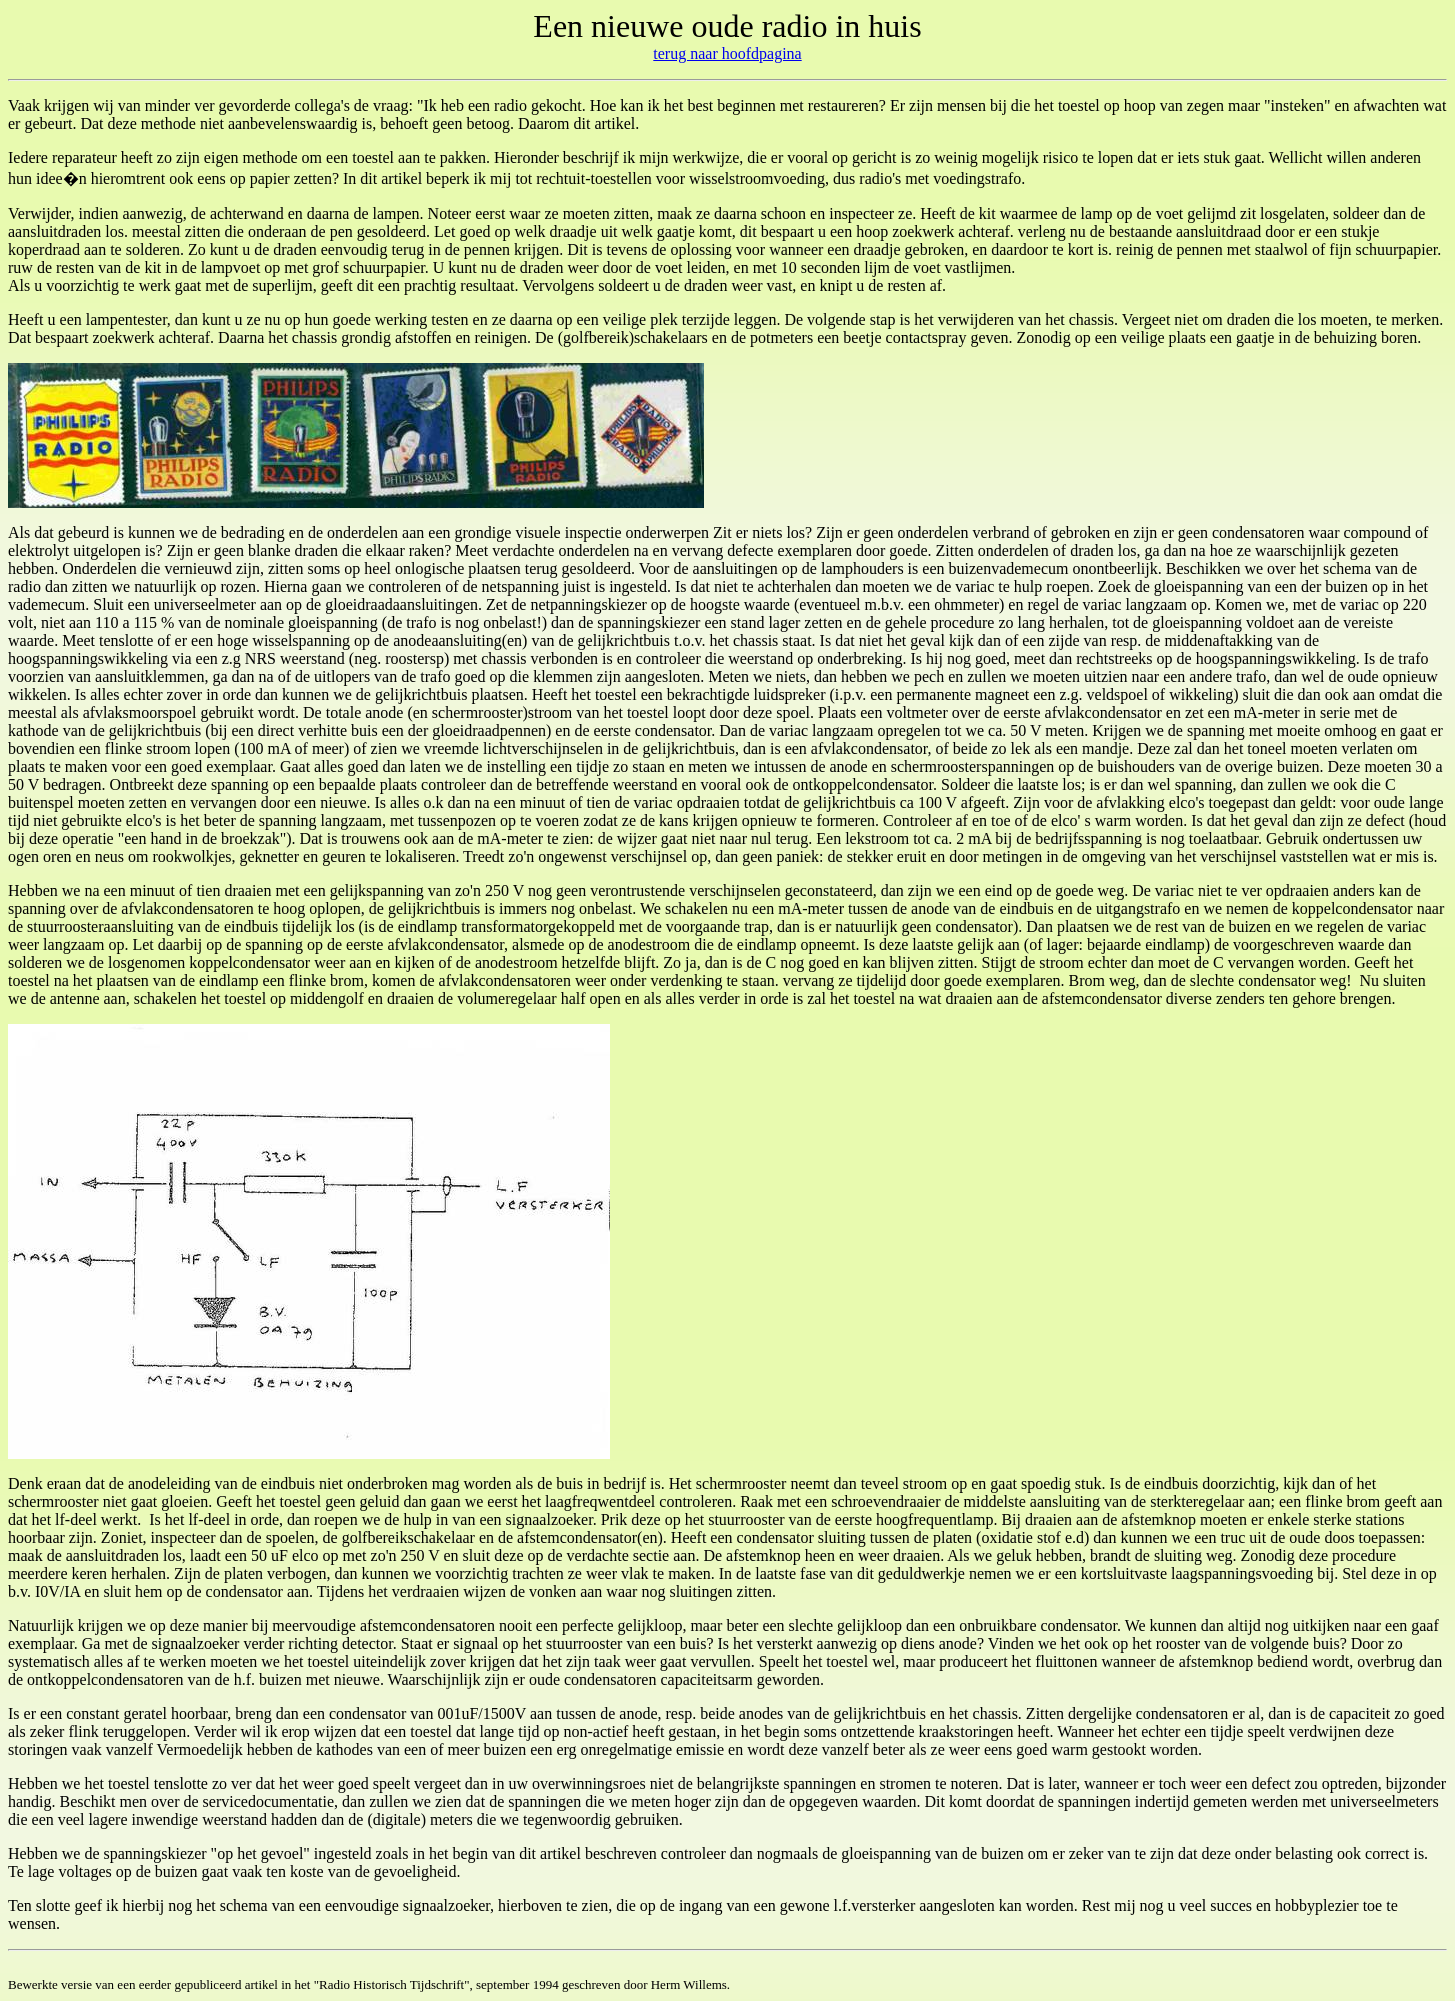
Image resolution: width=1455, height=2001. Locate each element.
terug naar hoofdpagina (727, 53)
